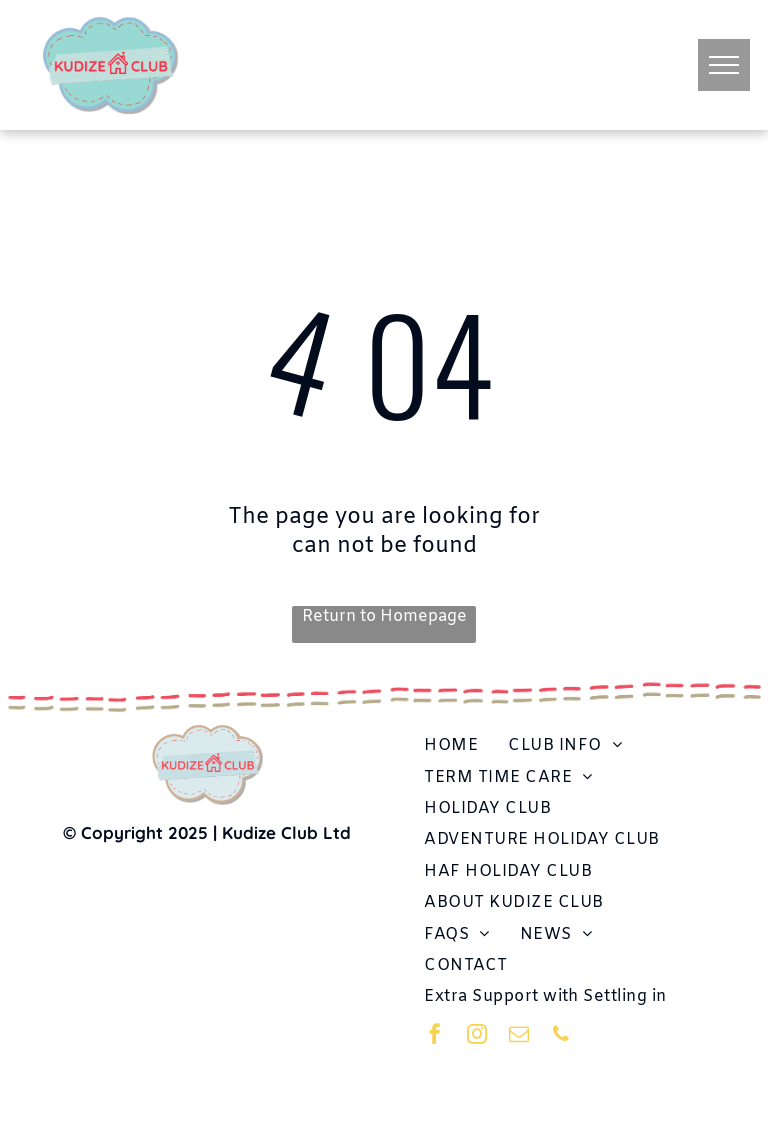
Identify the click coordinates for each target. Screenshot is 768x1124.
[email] (519, 1036)
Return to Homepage (384, 616)
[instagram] (477, 1036)
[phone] (561, 1036)
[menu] (724, 65)
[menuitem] (451, 745)
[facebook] (435, 1036)
